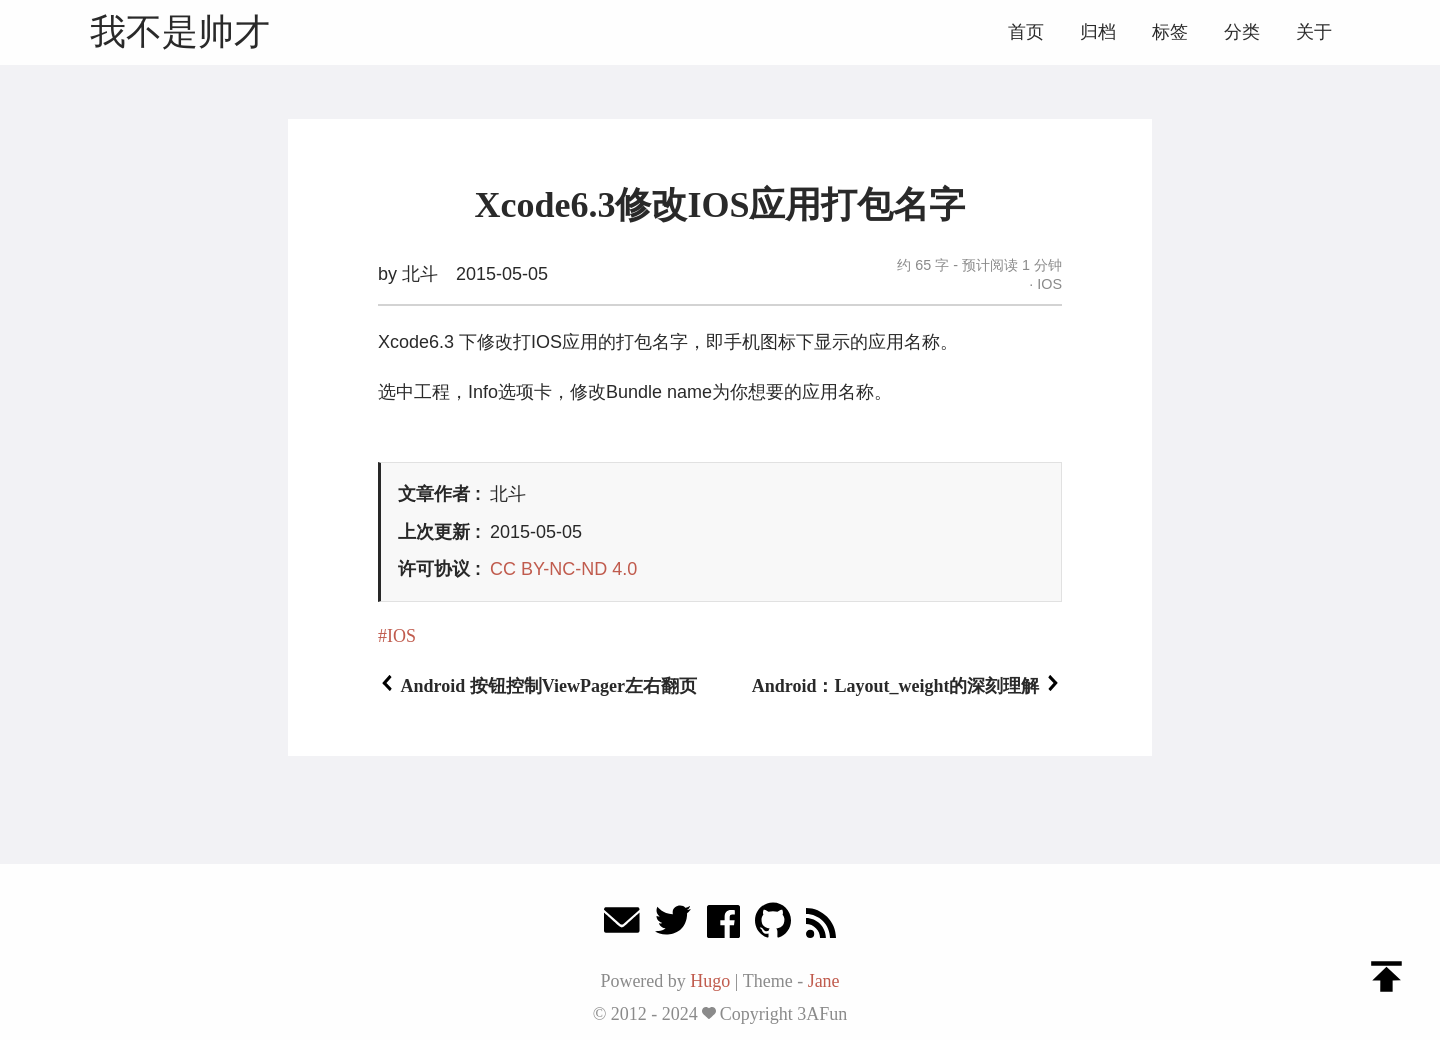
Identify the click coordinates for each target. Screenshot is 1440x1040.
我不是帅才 (180, 31)
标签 (1170, 32)
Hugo (710, 981)
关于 (1314, 32)
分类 (1242, 32)
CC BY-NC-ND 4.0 (563, 569)
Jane (824, 981)
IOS (1047, 284)
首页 (1026, 32)
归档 (1098, 32)
